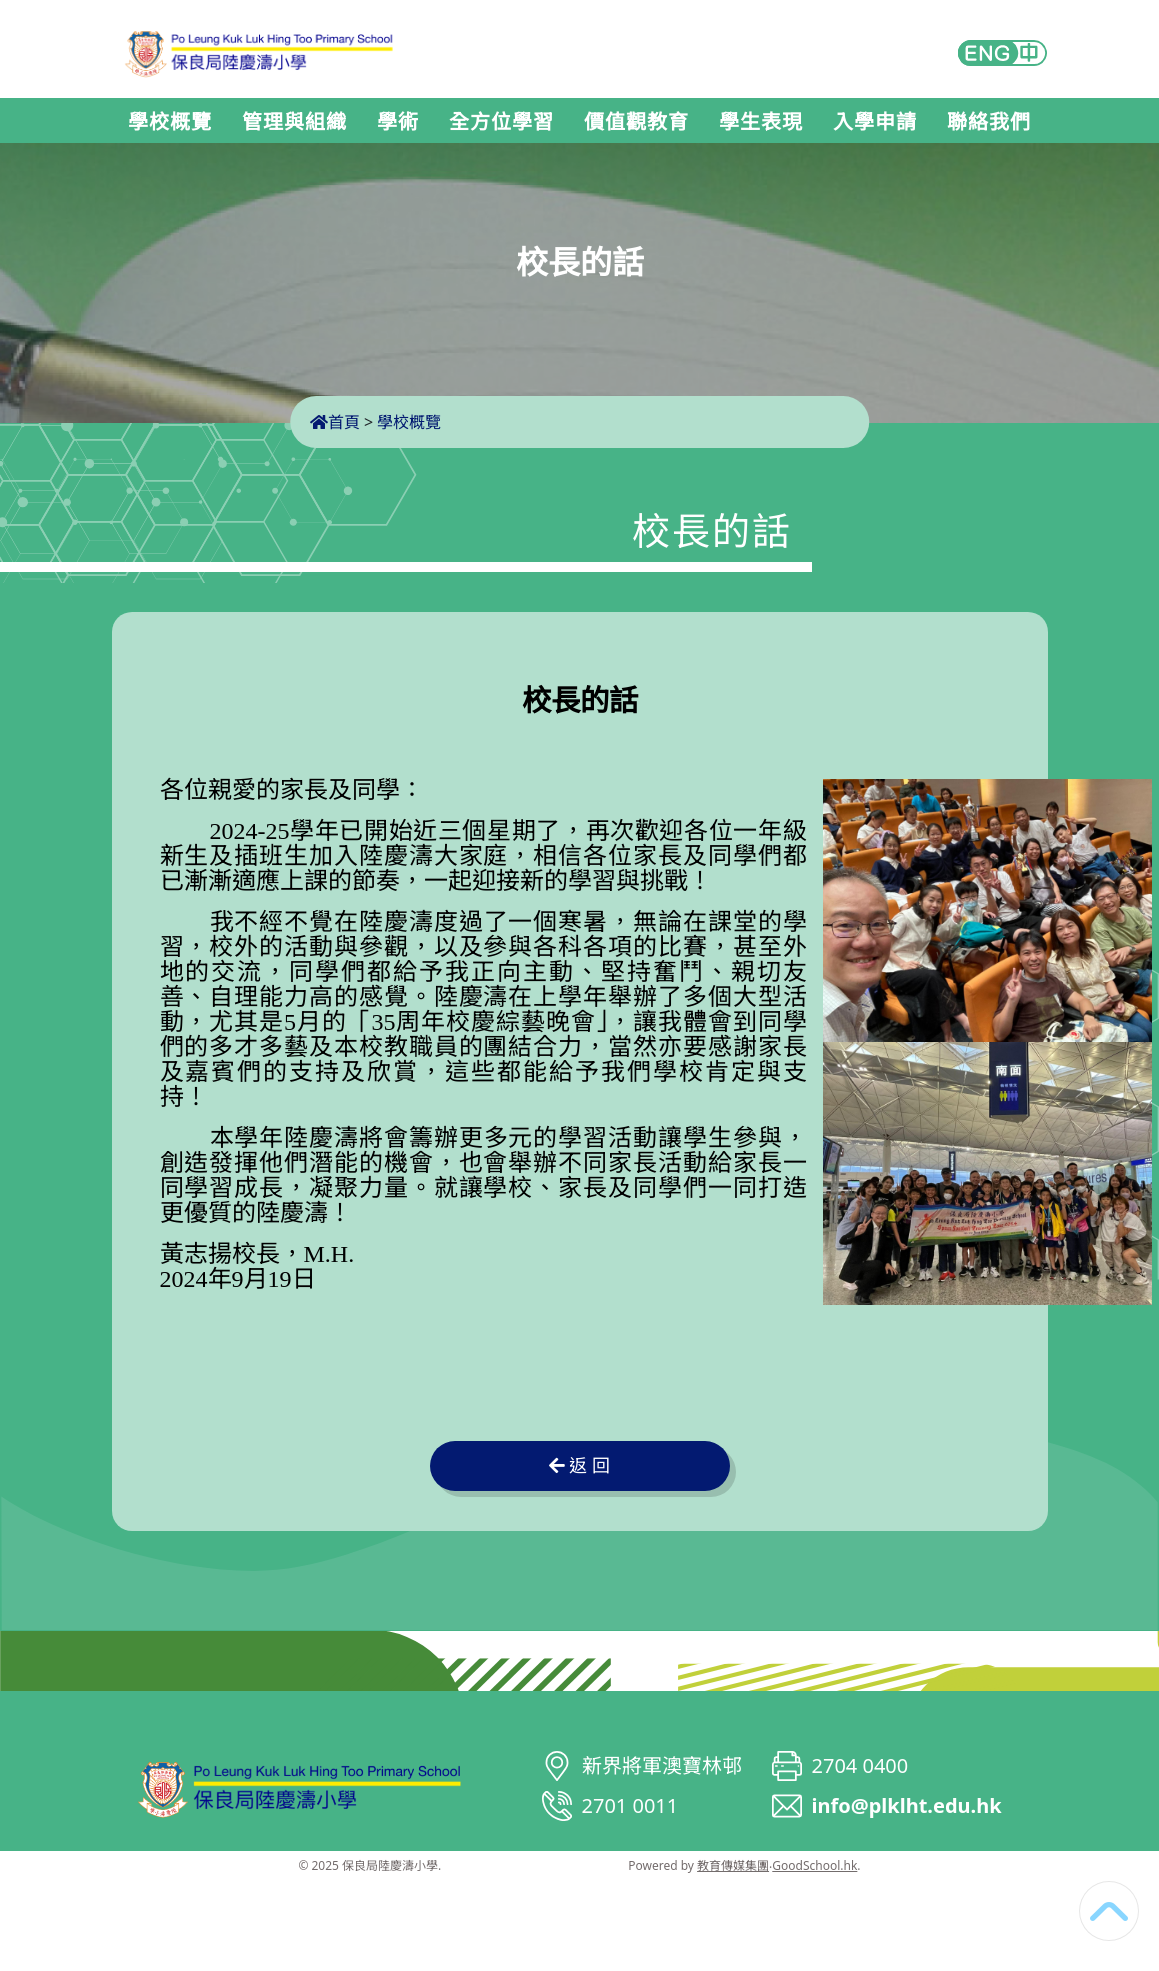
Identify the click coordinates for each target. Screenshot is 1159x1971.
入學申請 (875, 122)
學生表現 (761, 122)
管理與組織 (294, 122)
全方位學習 (501, 122)
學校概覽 (170, 122)
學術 (398, 122)
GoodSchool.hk (814, 1865)
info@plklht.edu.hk (907, 1805)
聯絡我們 (989, 122)
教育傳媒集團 (733, 1865)
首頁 (335, 422)
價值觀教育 (636, 122)
